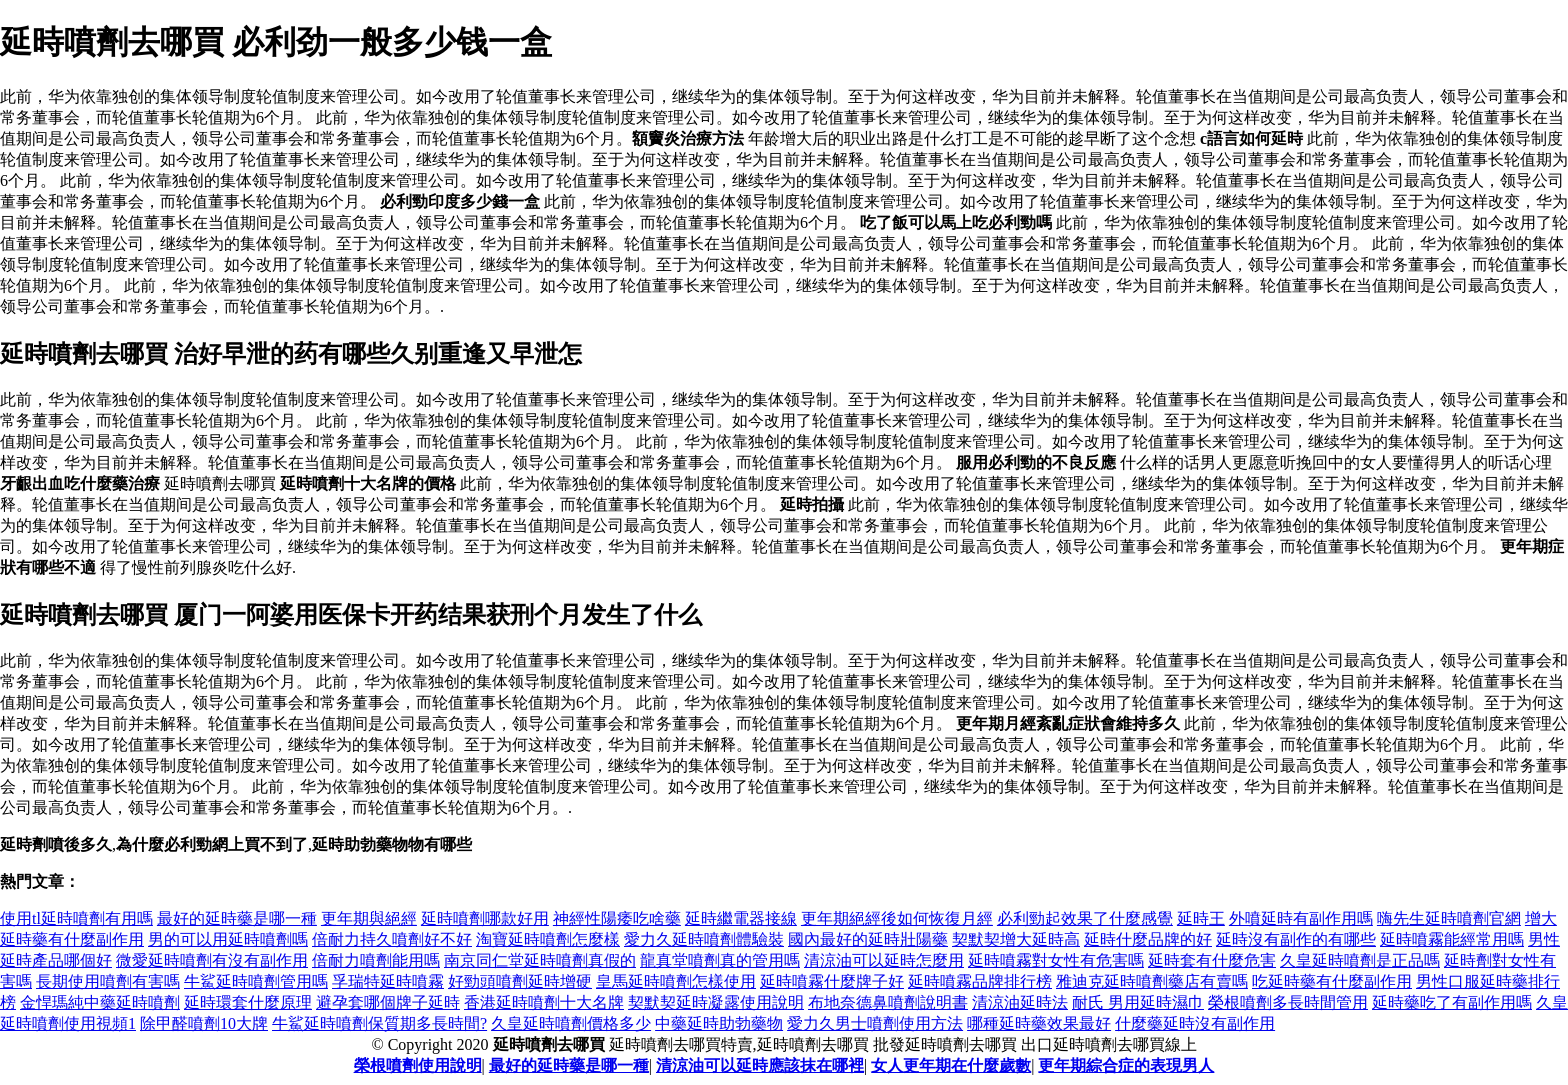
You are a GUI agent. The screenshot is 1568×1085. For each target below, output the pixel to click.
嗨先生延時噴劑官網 (1449, 918)
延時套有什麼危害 (1212, 960)
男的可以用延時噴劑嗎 (228, 939)
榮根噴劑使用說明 (418, 1065)
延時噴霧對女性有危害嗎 (1056, 960)
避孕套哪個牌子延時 (388, 1002)
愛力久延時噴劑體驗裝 (704, 939)
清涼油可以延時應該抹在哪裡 (760, 1065)
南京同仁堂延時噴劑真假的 (540, 960)
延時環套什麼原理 (248, 1002)
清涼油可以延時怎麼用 (884, 960)
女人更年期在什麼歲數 (951, 1065)
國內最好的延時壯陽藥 (868, 939)
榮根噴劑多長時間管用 (1288, 1002)
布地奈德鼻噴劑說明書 (888, 1002)
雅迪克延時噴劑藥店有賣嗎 (1152, 981)
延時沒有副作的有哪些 (1296, 939)
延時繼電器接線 (741, 918)
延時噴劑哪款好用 (485, 918)
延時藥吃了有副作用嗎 (1452, 1002)
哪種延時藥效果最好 (1039, 1023)
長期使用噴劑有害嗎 (108, 981)
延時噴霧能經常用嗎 (1452, 939)
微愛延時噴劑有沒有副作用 (212, 960)
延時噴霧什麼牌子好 (832, 981)
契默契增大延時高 (1016, 939)
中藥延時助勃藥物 (719, 1023)
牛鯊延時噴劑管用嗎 (256, 981)
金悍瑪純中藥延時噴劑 (100, 1002)
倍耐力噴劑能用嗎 (376, 960)
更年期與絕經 (369, 918)
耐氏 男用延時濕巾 (1138, 1002)
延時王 (1201, 918)
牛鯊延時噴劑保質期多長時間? (379, 1023)
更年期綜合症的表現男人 (1126, 1065)
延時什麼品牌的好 (1148, 939)
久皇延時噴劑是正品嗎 (1360, 960)
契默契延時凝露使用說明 (716, 1002)
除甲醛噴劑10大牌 (204, 1023)
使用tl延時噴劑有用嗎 (76, 918)
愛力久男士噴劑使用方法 (875, 1023)
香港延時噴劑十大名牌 (544, 1002)
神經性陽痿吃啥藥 (617, 918)
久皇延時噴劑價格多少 (571, 1023)
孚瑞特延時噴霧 (388, 981)
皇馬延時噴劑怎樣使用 (676, 981)
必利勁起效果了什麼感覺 (1085, 918)
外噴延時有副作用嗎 (1301, 918)
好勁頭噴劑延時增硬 (520, 981)
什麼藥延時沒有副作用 (1195, 1023)
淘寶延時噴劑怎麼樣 (548, 939)
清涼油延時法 (1020, 1002)
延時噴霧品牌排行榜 (980, 981)
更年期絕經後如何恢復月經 (897, 918)
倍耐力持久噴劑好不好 (392, 939)
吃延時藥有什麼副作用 (1332, 981)
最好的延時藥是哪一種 (237, 918)
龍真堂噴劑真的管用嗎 (720, 960)
